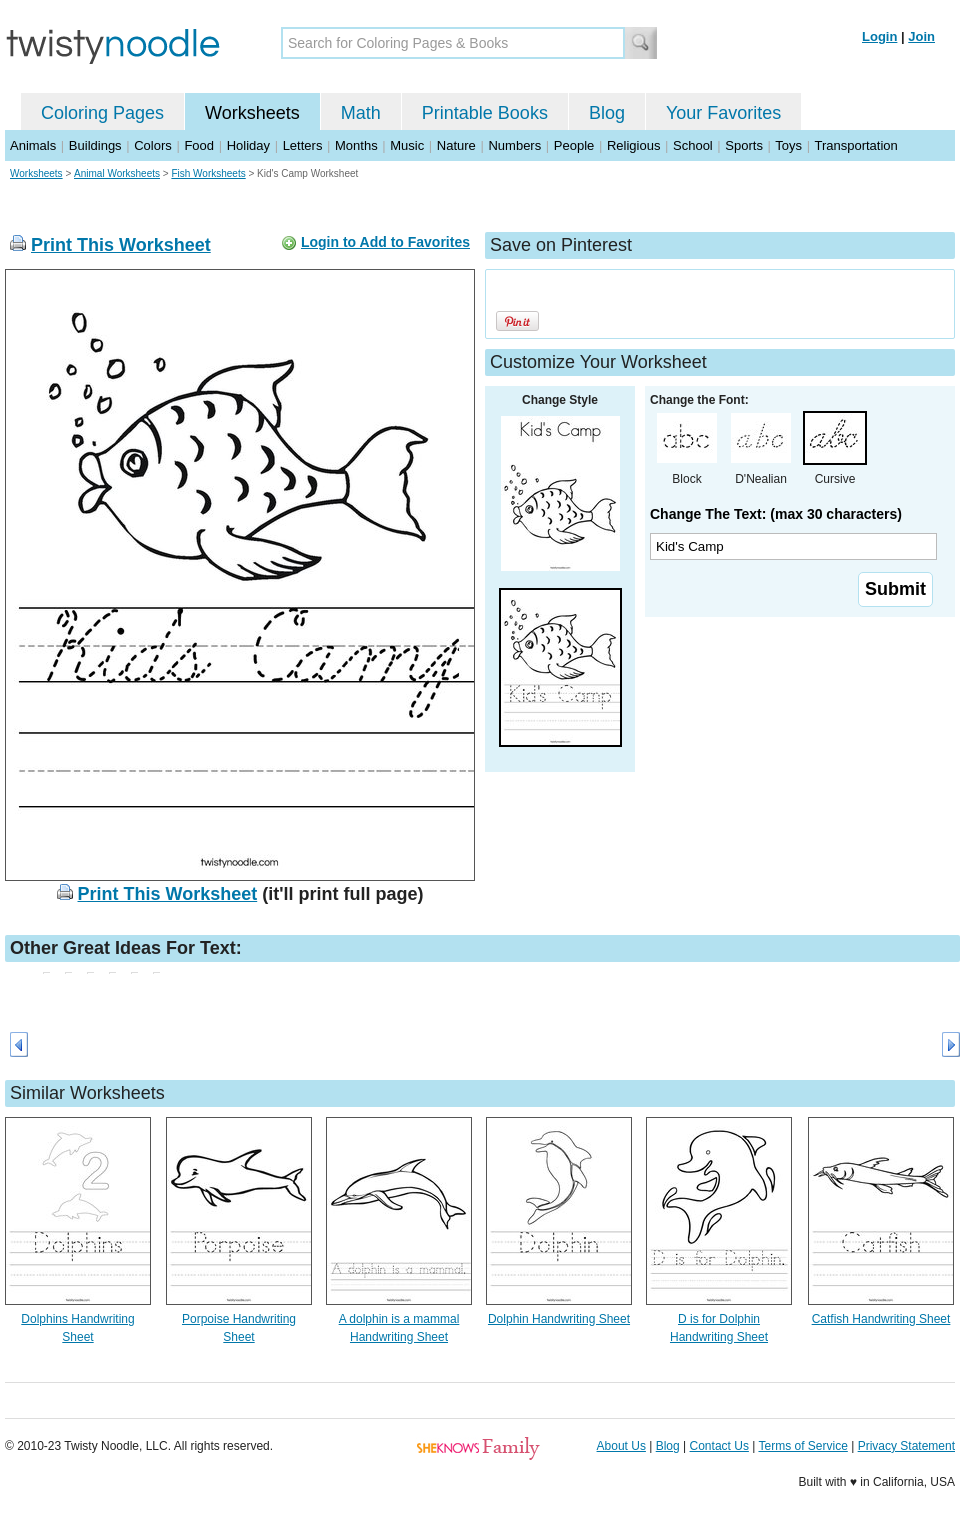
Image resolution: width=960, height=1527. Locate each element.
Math (361, 113)
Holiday (248, 145)
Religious (633, 145)
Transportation (855, 145)
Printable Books (485, 113)
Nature (456, 145)
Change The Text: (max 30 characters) (776, 514)
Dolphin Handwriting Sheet (559, 1319)
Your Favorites (723, 113)
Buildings (95, 145)
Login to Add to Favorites (385, 242)
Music (407, 145)
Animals (33, 145)
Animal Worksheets (117, 173)
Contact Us (719, 1446)
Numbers (514, 145)
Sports (744, 145)
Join (921, 36)
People (574, 145)
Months (356, 145)
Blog (607, 113)
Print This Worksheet (121, 245)
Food (199, 145)
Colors (153, 145)
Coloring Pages (102, 113)
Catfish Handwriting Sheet (881, 1319)
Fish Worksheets (208, 173)
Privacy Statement (906, 1446)
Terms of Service (802, 1446)
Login (879, 36)
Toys (788, 145)
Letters (303, 145)
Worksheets (252, 113)
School (693, 145)
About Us (621, 1446)
